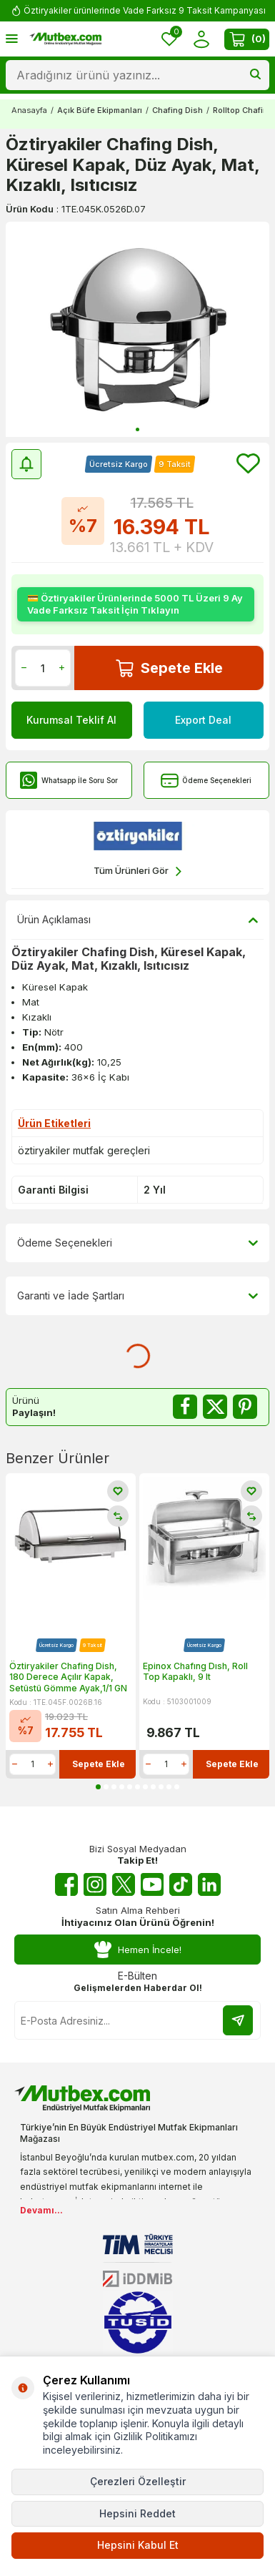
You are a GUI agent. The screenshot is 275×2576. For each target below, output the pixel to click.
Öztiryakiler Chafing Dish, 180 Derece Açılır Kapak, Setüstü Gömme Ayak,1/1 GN (68, 1677)
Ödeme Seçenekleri (206, 781)
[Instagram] (95, 1884)
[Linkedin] (209, 1884)
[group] (137, 329)
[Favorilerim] (169, 39)
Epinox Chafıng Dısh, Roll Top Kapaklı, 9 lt (195, 1672)
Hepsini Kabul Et (138, 2545)
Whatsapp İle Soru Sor (69, 781)
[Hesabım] (201, 39)
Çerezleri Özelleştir (138, 2481)
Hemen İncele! (137, 1950)
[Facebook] (66, 1884)
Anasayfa (29, 110)
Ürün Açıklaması (137, 920)
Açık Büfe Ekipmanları (99, 110)
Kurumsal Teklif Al (71, 720)
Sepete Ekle (169, 668)
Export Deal (203, 720)
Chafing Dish (177, 110)
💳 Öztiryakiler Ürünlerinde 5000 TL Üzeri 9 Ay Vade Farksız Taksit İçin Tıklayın (135, 604)
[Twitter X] (123, 1884)
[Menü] (12, 38)
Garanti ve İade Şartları (137, 1296)
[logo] (65, 39)
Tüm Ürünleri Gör (137, 871)
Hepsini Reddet (137, 2513)
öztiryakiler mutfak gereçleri (84, 1150)
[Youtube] (152, 1884)
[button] (137, 429)
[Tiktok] (180, 1884)
